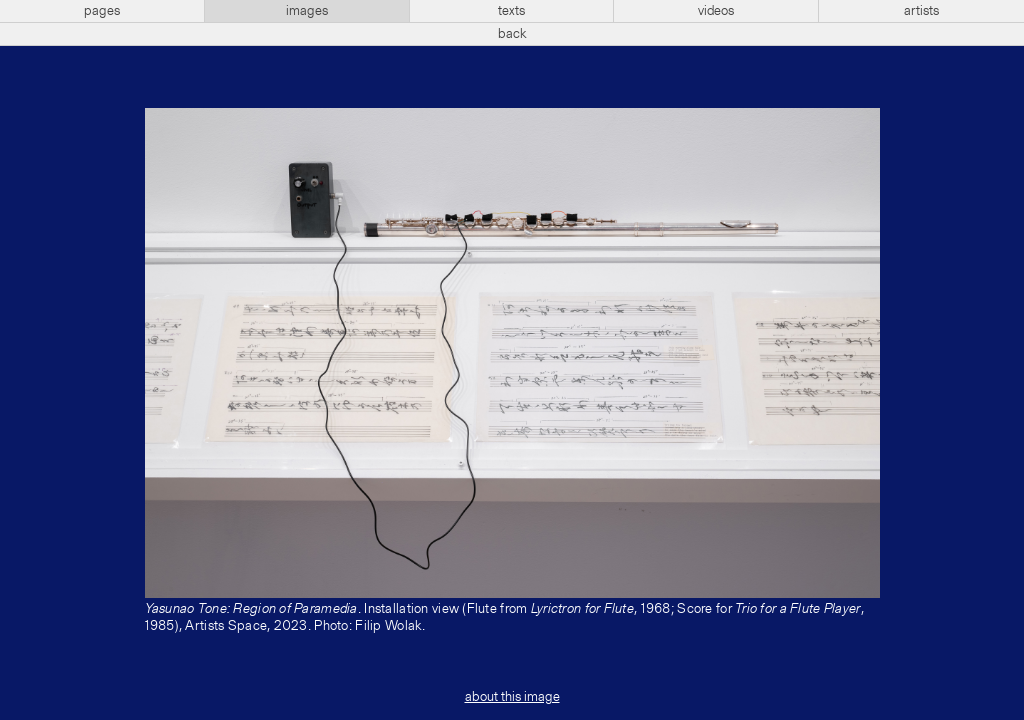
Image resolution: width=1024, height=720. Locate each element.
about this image (512, 697)
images (307, 11)
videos (716, 11)
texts (511, 11)
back (512, 34)
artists (921, 11)
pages (102, 11)
